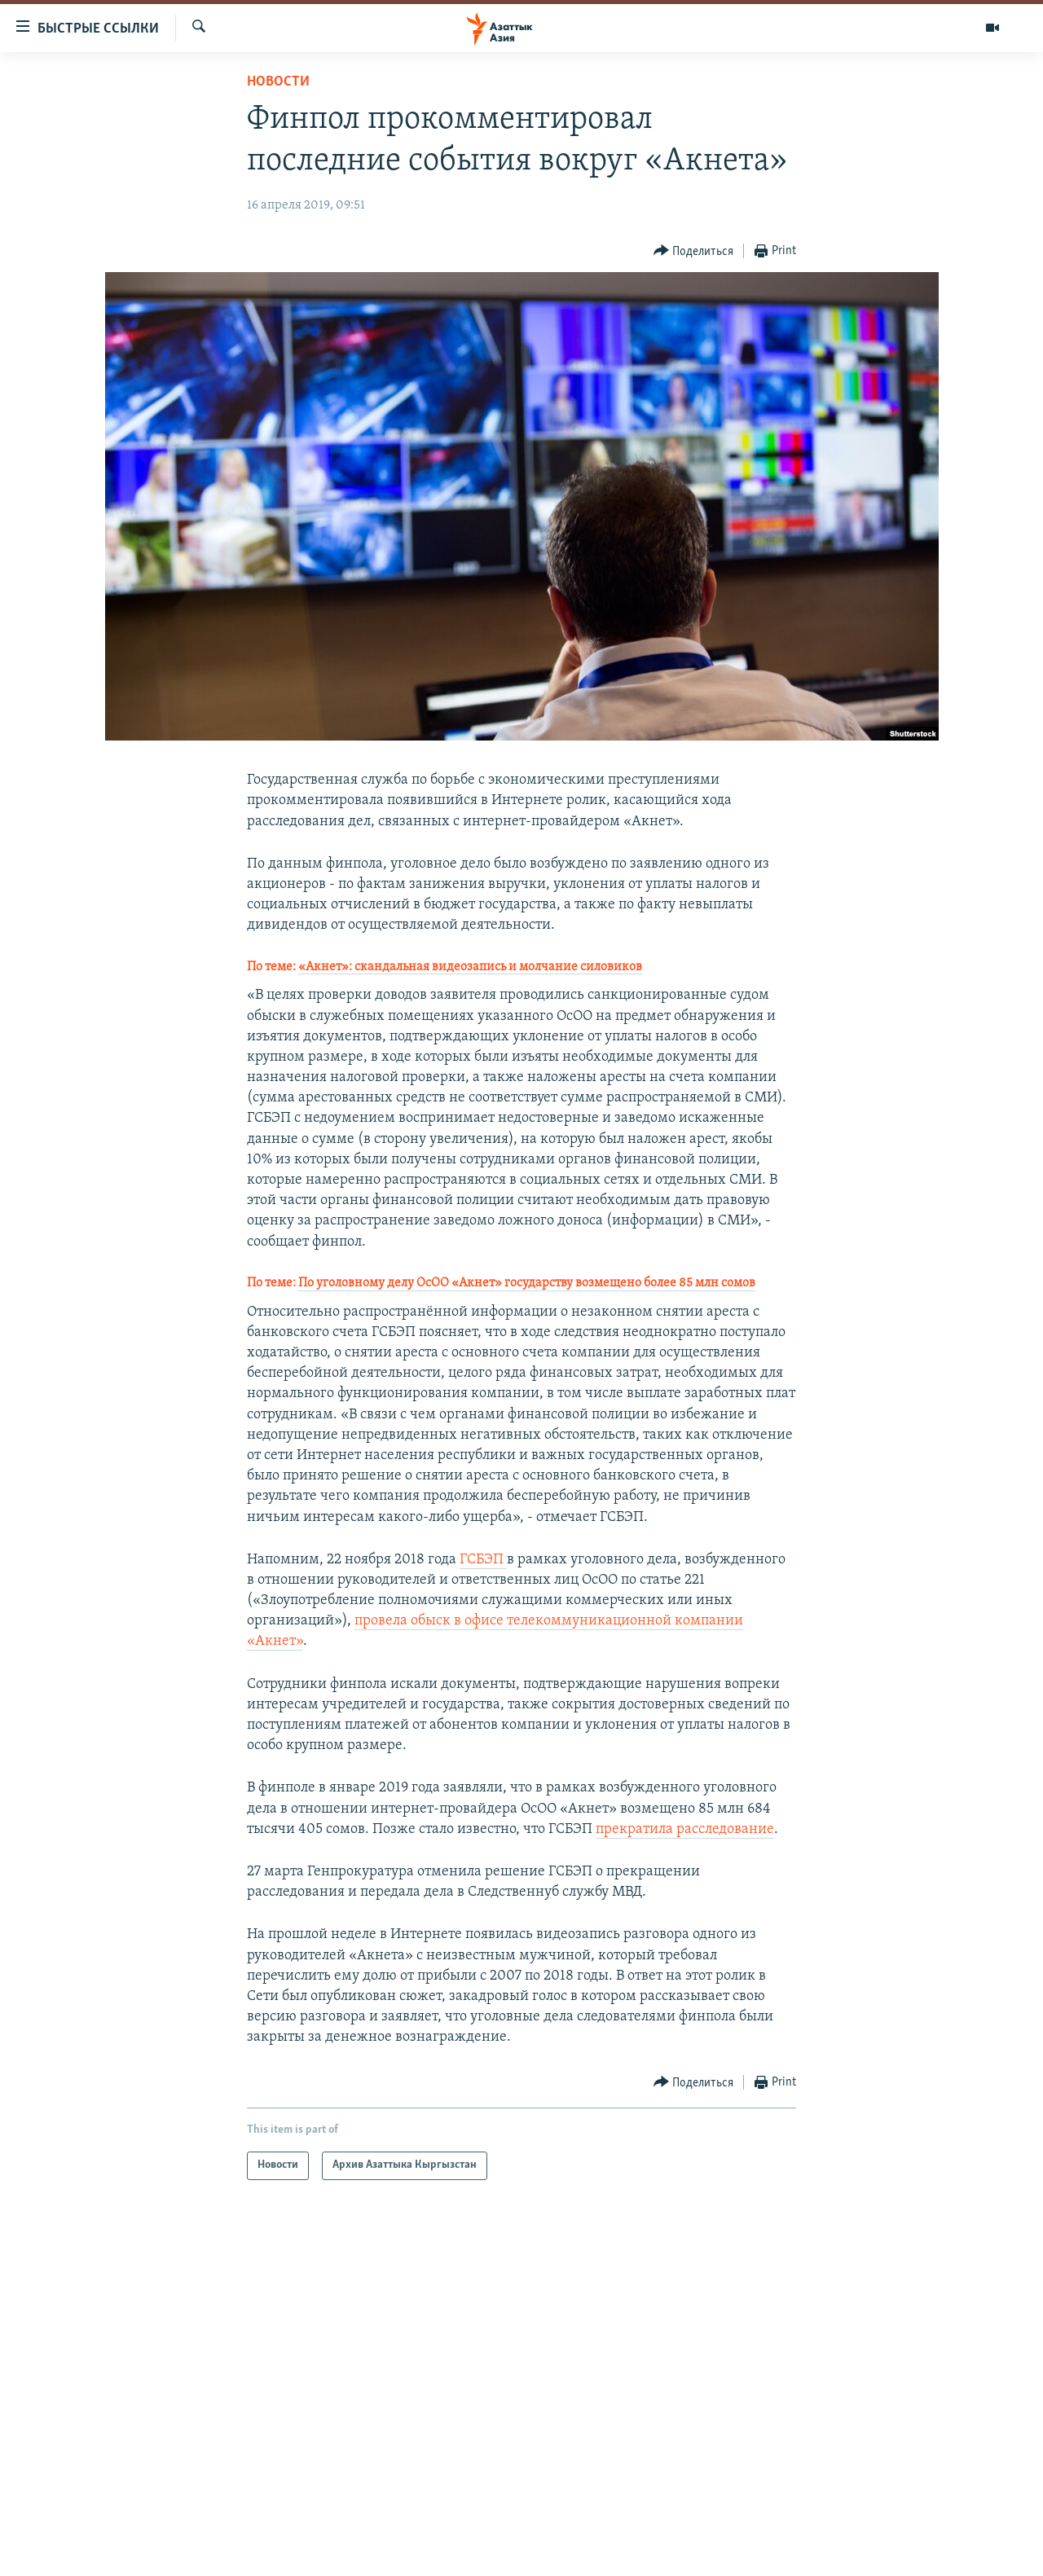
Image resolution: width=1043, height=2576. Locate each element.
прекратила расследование (685, 1829)
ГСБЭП (483, 1559)
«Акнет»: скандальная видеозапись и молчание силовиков (470, 967)
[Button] (694, 251)
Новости (278, 82)
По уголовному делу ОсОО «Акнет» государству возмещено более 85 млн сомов (526, 1283)
